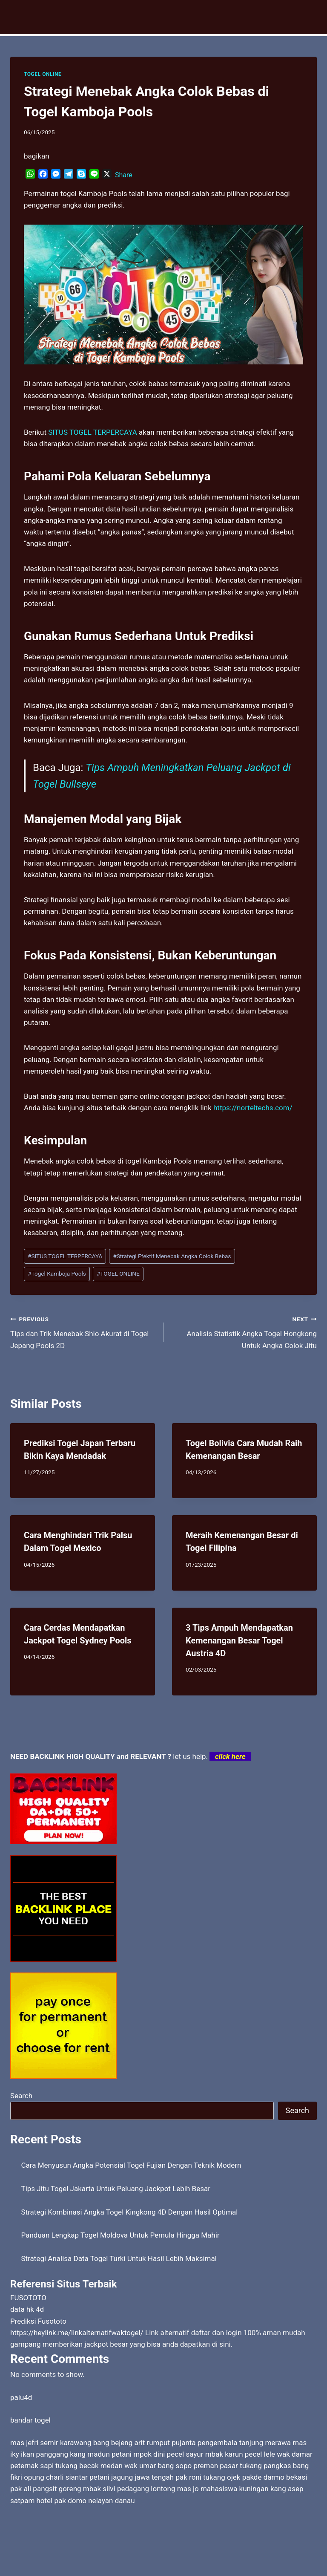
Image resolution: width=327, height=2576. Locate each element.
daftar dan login (216, 2332)
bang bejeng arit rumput (131, 2442)
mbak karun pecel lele (240, 2454)
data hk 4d (27, 2309)
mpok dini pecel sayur (168, 2454)
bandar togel (30, 2420)
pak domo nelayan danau (94, 2500)
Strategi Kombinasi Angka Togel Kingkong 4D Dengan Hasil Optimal (129, 2212)
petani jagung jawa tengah (131, 2477)
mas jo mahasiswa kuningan (223, 2488)
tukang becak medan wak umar (105, 2465)
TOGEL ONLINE (42, 74)
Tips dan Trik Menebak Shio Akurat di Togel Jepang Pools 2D (83, 1331)
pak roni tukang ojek (207, 2477)
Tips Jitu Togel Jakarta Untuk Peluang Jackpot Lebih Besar (115, 2188)
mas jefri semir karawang (51, 2442)
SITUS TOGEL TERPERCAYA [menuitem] (92, 432)
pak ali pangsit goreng (45, 2488)
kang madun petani (101, 2454)
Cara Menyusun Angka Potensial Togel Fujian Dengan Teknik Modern (131, 2165)
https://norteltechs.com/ (253, 1107)
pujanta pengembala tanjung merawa (231, 2442)
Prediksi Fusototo (38, 2321)
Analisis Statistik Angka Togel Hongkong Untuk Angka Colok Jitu (244, 1331)
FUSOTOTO (28, 2297)
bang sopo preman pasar (198, 2465)
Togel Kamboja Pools (57, 1273)
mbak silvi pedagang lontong (129, 2488)
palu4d (21, 2397)
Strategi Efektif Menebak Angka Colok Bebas (172, 1256)
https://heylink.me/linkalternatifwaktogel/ (76, 2332)
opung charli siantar (56, 2477)
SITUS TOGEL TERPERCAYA (65, 1256)
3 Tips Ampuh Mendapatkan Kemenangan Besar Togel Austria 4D (239, 1640)
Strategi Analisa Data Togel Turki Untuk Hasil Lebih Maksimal (119, 2258)
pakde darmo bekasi (274, 2477)
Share (123, 175)
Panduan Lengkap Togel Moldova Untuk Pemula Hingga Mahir (120, 2235)
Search (21, 2095)
